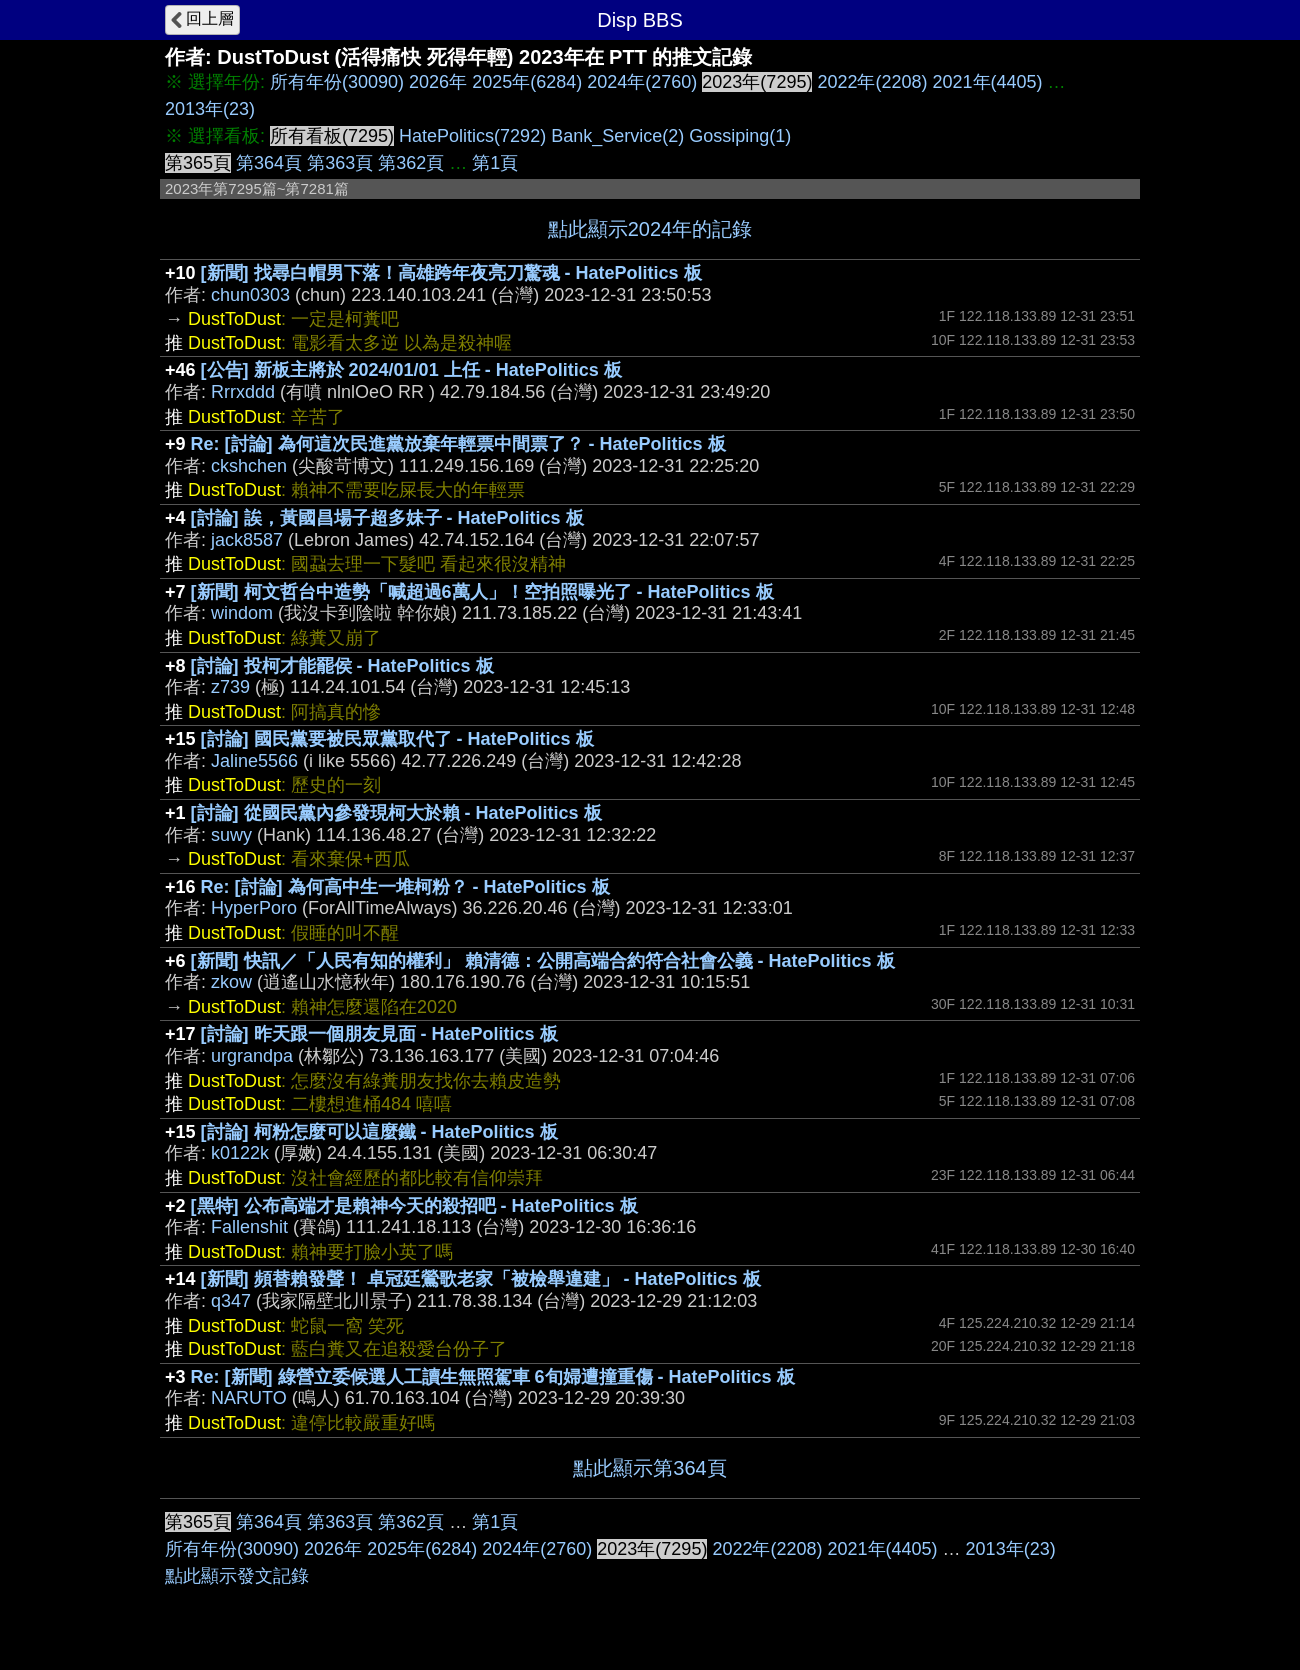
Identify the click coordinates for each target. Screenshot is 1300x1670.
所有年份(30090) (337, 82)
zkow (231, 982)
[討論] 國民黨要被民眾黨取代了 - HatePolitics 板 (397, 739)
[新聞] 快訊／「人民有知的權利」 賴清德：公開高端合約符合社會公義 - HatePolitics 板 (543, 961)
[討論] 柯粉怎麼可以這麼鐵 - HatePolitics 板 (379, 1132)
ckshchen (249, 466)
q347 (231, 1301)
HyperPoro (254, 908)
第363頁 (340, 163)
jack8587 (247, 540)
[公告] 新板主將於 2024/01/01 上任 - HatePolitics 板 (411, 370)
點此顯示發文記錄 (237, 1576)
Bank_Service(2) (617, 136)
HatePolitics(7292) (472, 136)
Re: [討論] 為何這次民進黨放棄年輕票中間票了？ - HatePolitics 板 (458, 444)
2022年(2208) (872, 82)
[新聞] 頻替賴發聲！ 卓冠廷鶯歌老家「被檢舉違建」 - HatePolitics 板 (481, 1279)
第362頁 (411, 163)
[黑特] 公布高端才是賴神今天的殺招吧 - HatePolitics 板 (414, 1206)
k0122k (240, 1153)
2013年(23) (210, 109)
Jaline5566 (254, 761)
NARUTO (249, 1398)
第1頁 (495, 163)
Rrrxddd (243, 392)
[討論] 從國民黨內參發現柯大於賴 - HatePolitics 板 (396, 813)
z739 (230, 687)
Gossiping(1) (740, 136)
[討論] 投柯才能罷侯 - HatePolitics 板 (342, 666)
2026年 (438, 82)
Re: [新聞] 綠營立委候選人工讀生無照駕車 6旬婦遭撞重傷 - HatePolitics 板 (493, 1377)
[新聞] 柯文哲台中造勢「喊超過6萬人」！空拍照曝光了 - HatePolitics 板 (482, 592)
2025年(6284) (527, 82)
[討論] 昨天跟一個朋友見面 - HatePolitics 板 (379, 1034)
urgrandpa (252, 1056)
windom (242, 613)
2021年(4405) (988, 82)
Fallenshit (249, 1227)
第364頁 (269, 163)
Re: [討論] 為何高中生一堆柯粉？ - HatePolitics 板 (405, 887)
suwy (231, 835)
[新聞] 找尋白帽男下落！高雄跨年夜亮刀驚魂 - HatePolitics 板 (451, 273)
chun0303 (250, 295)
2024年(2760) (642, 82)
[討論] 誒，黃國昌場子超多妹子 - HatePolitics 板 (387, 518)
